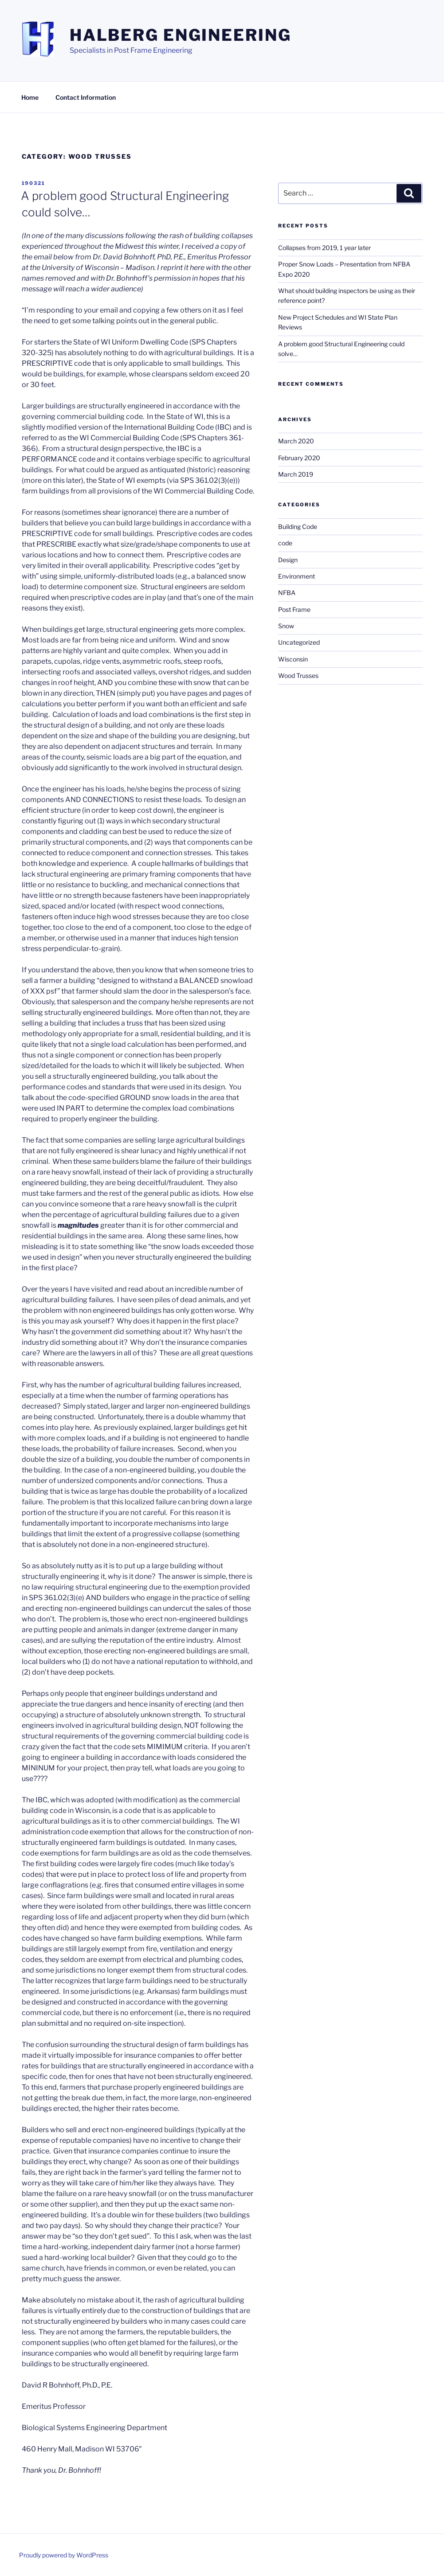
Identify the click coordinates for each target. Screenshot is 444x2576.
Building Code (297, 526)
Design (288, 560)
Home (30, 97)
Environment (296, 576)
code (285, 543)
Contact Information (85, 97)
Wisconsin (293, 659)
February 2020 (299, 458)
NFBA (286, 592)
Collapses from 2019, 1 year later (324, 247)
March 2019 (295, 474)
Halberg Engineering (180, 35)
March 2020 (296, 441)
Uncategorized (299, 642)
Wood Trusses (298, 675)
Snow (286, 626)
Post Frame (294, 609)
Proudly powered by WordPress (63, 2555)
